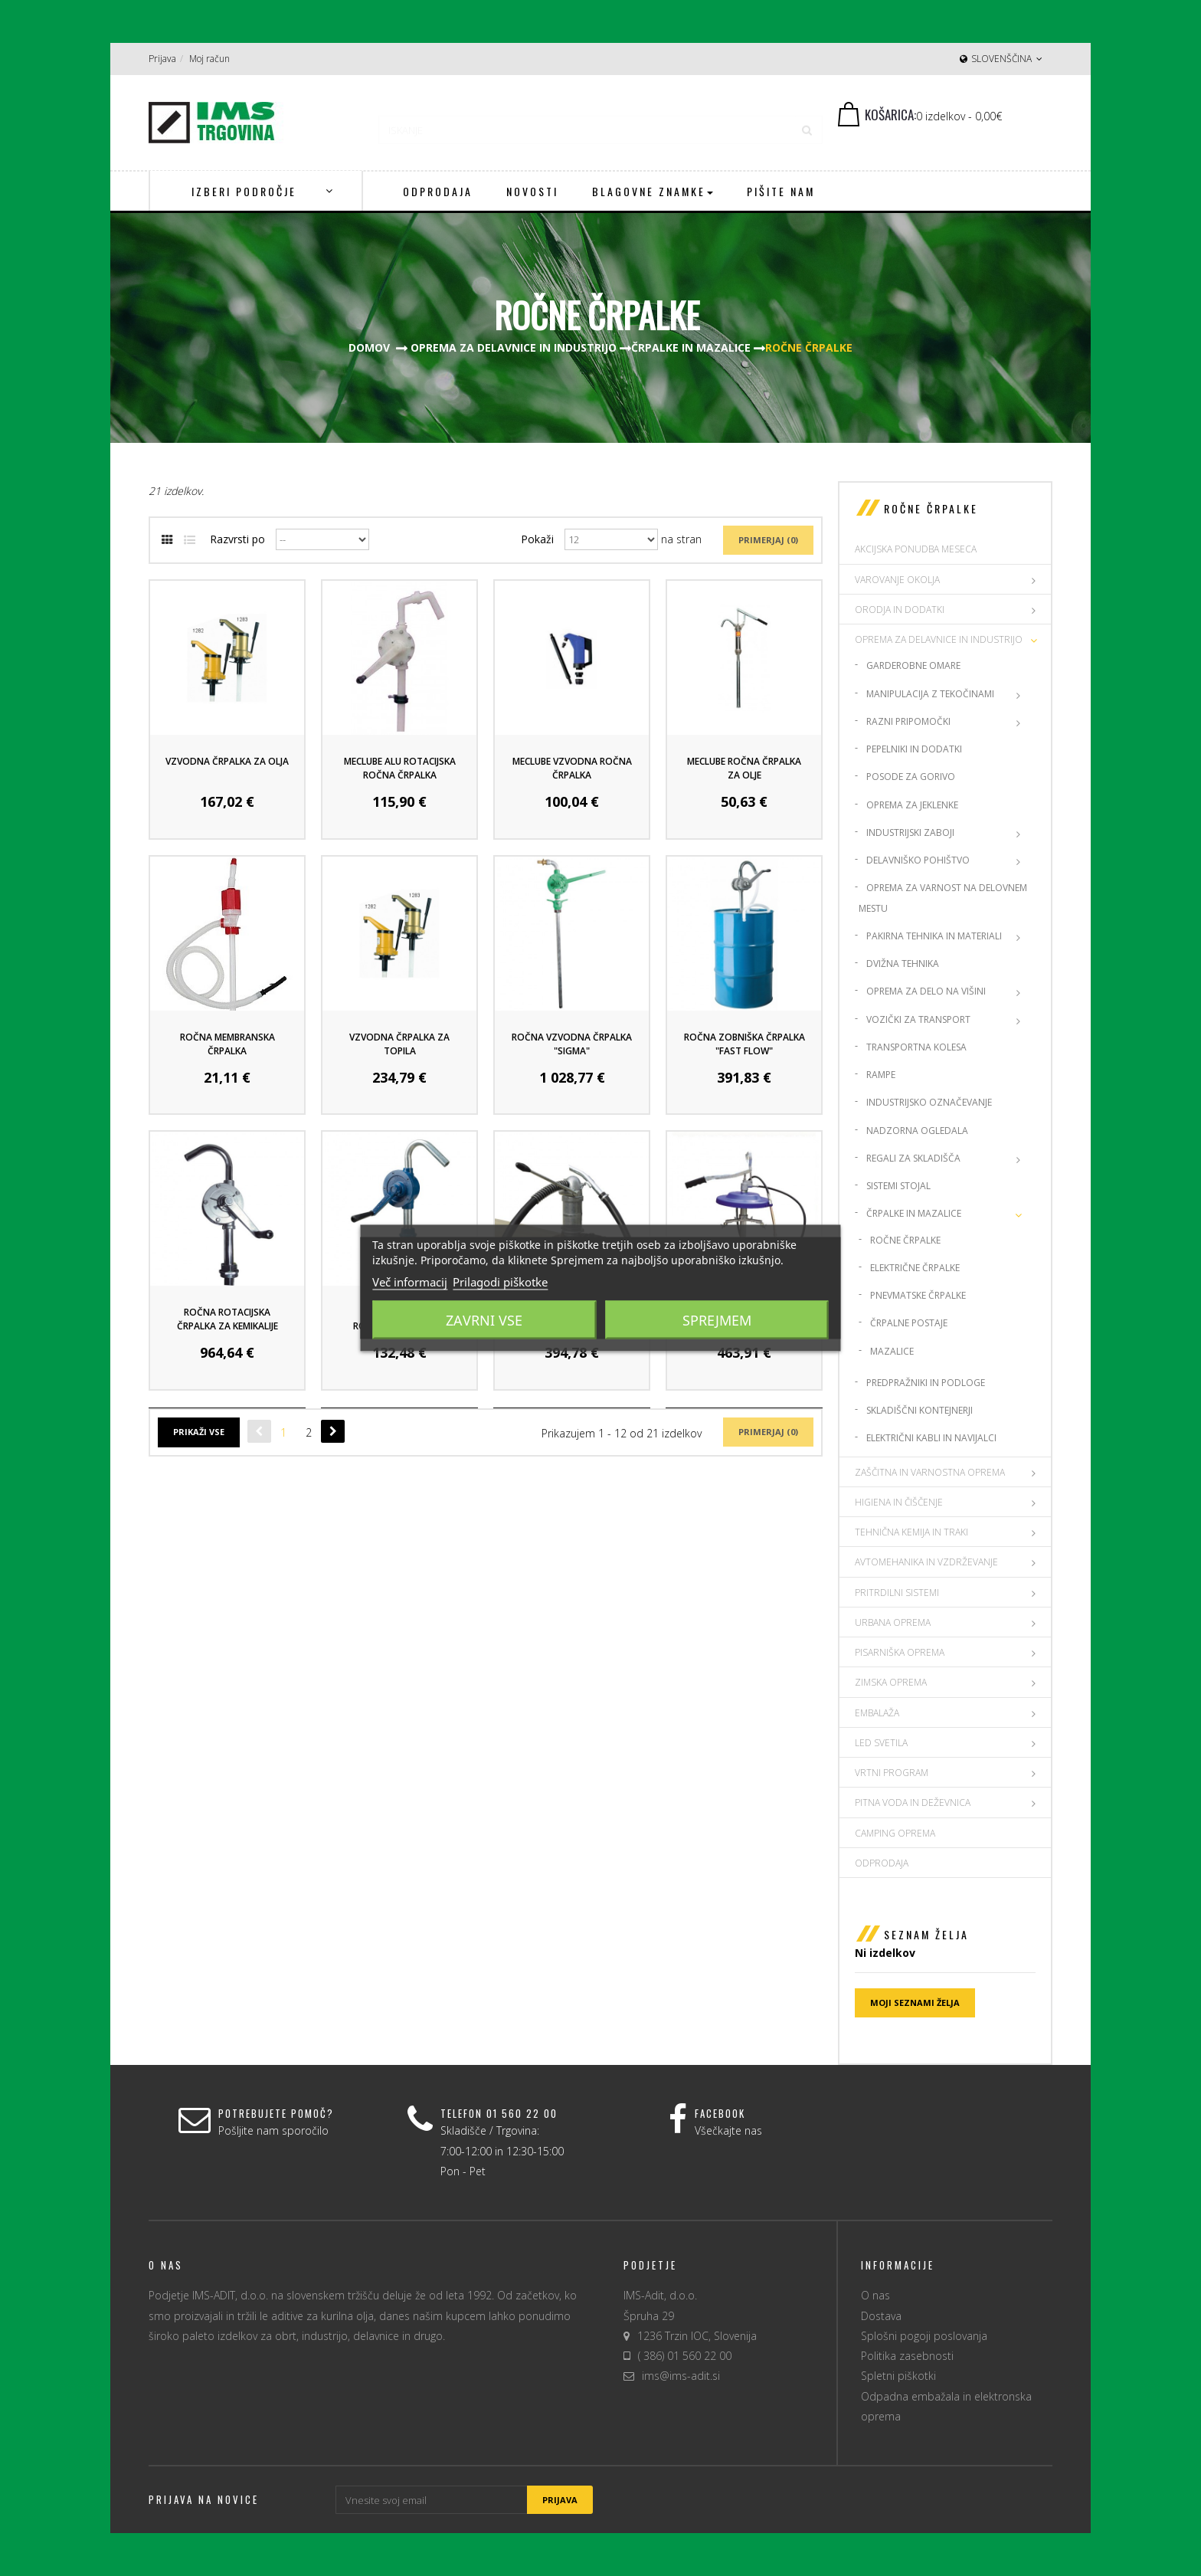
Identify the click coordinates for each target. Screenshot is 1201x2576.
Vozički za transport (918, 1019)
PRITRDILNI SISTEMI (897, 1592)
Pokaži (537, 539)
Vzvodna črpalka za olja (227, 761)
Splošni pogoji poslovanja (924, 2336)
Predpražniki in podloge (925, 1382)
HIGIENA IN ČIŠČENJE (899, 1502)
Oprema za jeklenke (912, 804)
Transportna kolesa (916, 1047)
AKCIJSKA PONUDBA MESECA (916, 549)
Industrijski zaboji (910, 832)
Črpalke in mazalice (913, 1213)
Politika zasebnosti (907, 2355)
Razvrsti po (237, 539)
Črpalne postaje (908, 1322)
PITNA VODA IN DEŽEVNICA (912, 1802)
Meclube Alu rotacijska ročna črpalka (400, 768)
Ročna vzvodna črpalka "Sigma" (572, 1044)
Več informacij (409, 1282)
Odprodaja (881, 1863)
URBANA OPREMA (893, 1622)
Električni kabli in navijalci (931, 1437)
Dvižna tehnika (902, 963)
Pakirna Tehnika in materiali (934, 935)
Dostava (881, 2316)
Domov (369, 347)
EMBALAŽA (877, 1712)
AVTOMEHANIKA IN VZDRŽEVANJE (926, 1561)
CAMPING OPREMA (895, 1833)
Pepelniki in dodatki (914, 748)
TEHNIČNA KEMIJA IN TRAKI (911, 1532)
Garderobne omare (913, 665)
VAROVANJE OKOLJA (897, 579)
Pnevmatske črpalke (918, 1295)
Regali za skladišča (913, 1158)
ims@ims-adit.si (681, 2375)
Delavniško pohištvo (918, 860)
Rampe (880, 1074)
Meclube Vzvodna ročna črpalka (572, 768)
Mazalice (892, 1351)
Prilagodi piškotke (500, 1282)
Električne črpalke (915, 1267)
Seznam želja (926, 1934)
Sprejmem (716, 1320)
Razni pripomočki (908, 721)
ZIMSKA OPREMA (891, 1682)
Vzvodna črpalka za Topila (399, 1044)
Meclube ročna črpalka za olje (744, 768)
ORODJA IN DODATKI (899, 609)
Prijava (162, 58)
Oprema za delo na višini (926, 991)
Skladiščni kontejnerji (919, 1410)
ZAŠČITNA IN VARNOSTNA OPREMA (930, 1472)
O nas (875, 2295)
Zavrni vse (484, 1320)
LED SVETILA (881, 1742)
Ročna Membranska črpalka (227, 1044)
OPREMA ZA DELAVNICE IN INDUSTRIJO (939, 639)
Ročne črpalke (905, 1240)
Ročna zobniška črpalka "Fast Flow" (744, 1044)
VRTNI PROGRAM (891, 1772)
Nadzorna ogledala (917, 1130)
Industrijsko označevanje (929, 1102)
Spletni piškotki (898, 2375)
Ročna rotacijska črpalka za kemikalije (227, 1319)
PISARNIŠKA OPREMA (899, 1652)
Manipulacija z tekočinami (930, 693)
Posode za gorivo (910, 776)
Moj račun (209, 58)
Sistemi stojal (898, 1185)
